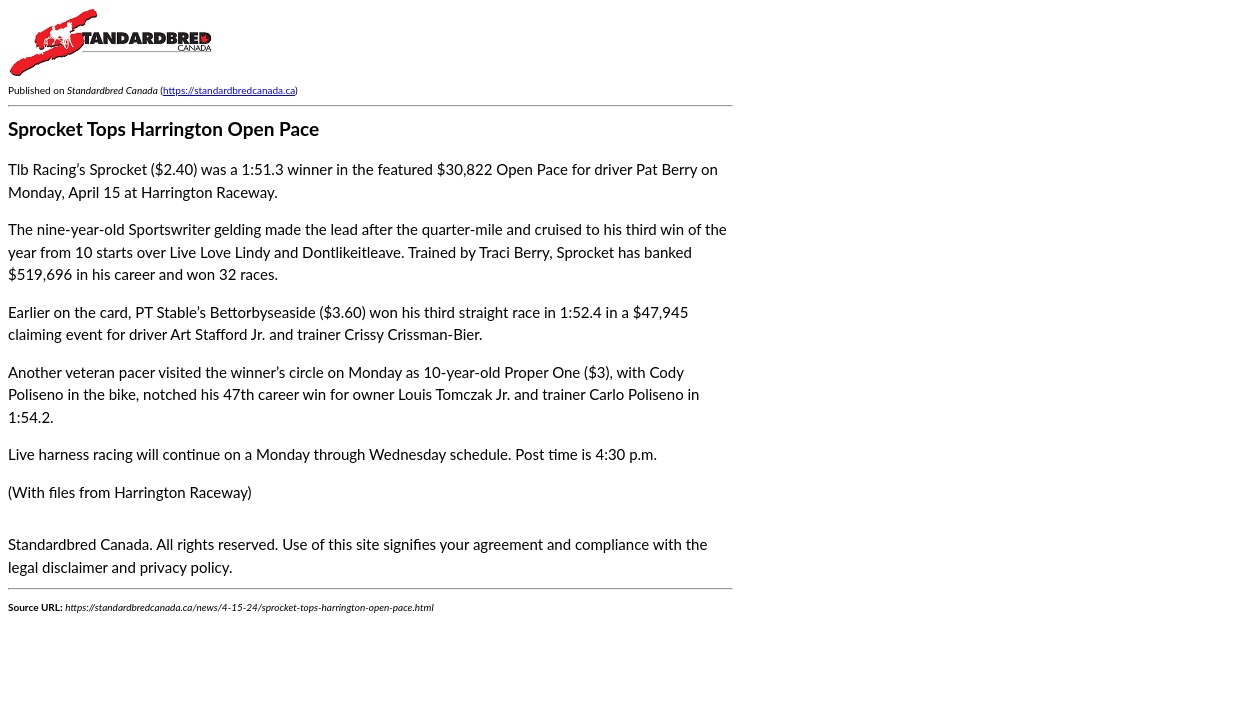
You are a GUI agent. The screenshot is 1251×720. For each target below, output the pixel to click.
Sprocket (585, 252)
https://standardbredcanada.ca (229, 90)
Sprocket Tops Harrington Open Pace (163, 128)
